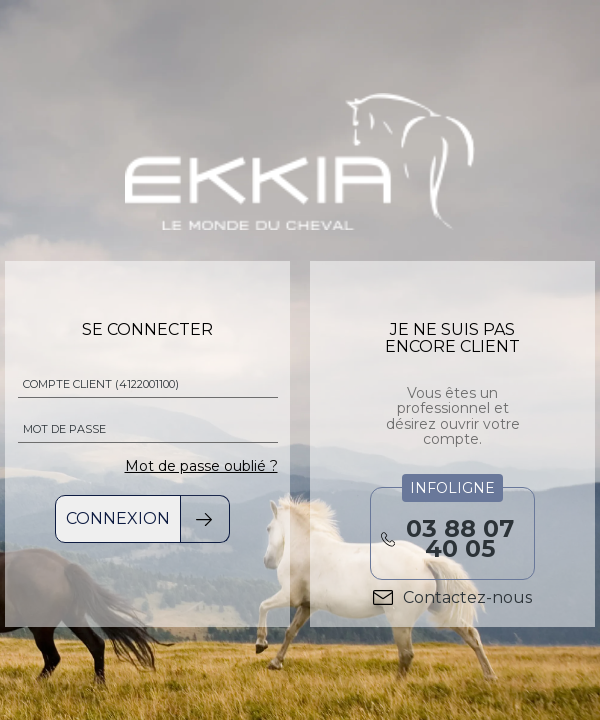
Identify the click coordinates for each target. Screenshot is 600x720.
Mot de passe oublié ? (201, 466)
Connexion (118, 518)
